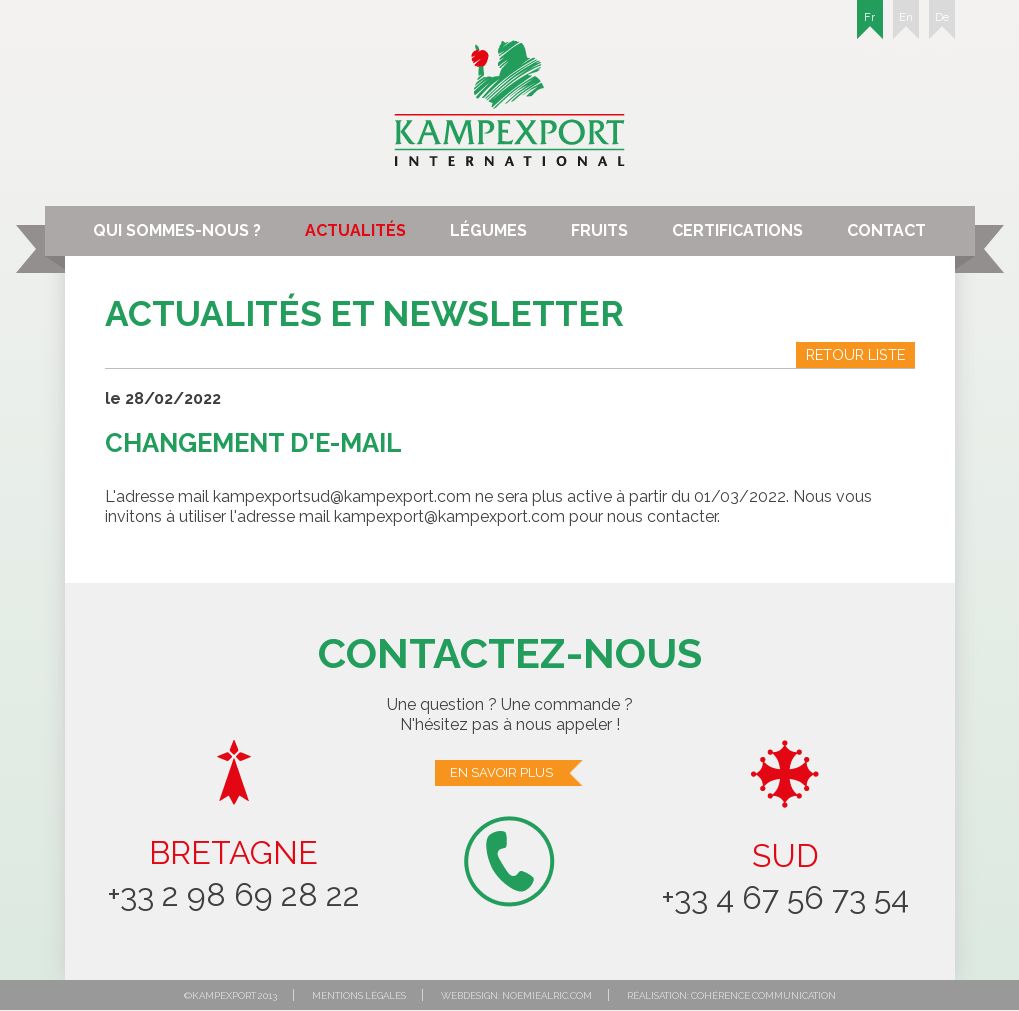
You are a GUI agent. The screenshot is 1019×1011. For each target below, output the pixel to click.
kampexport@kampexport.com (449, 516)
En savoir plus (517, 773)
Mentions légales (359, 995)
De (942, 25)
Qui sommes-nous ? (177, 230)
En (906, 25)
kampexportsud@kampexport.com (342, 496)
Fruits (599, 230)
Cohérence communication (763, 995)
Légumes (488, 230)
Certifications (737, 230)
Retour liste (855, 354)
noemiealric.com (547, 995)
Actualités (355, 230)
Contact (886, 230)
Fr (870, 25)
